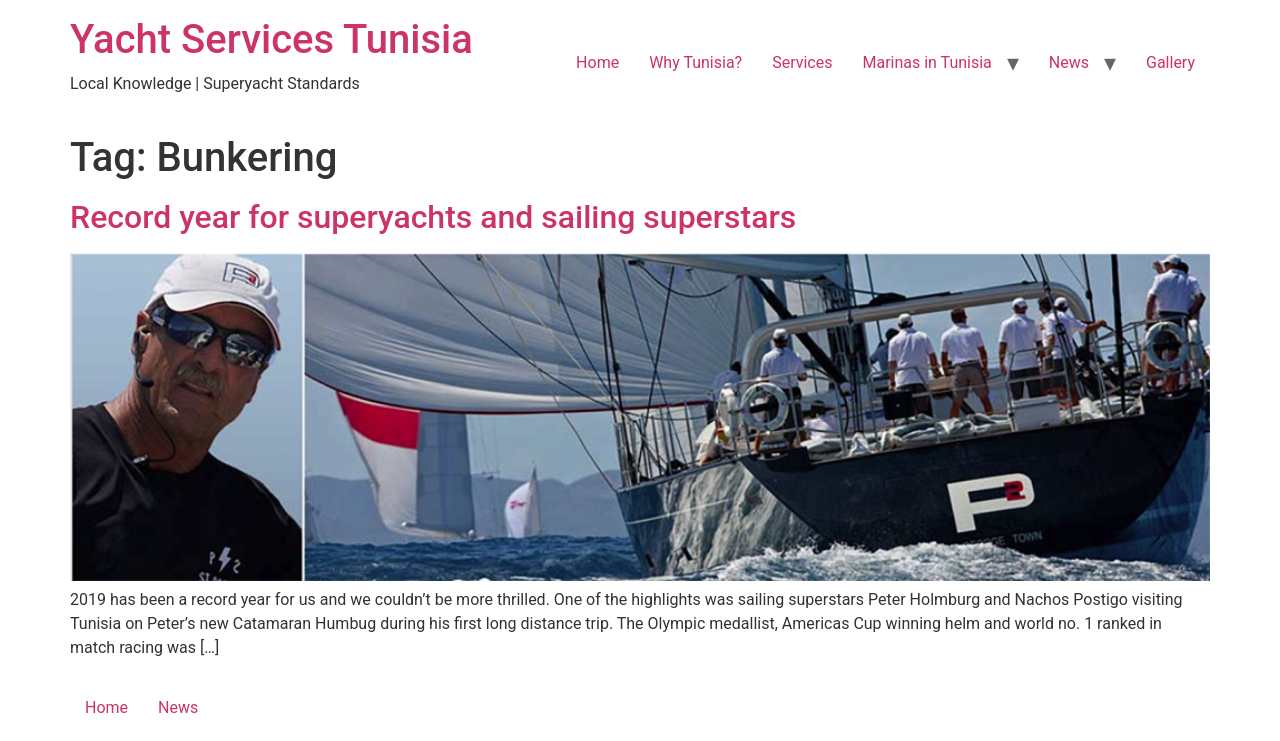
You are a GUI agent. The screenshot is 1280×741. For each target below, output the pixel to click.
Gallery (1170, 62)
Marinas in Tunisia (926, 62)
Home (597, 62)
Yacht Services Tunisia (271, 39)
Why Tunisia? (695, 62)
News (1069, 62)
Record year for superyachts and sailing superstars (433, 217)
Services (802, 62)
